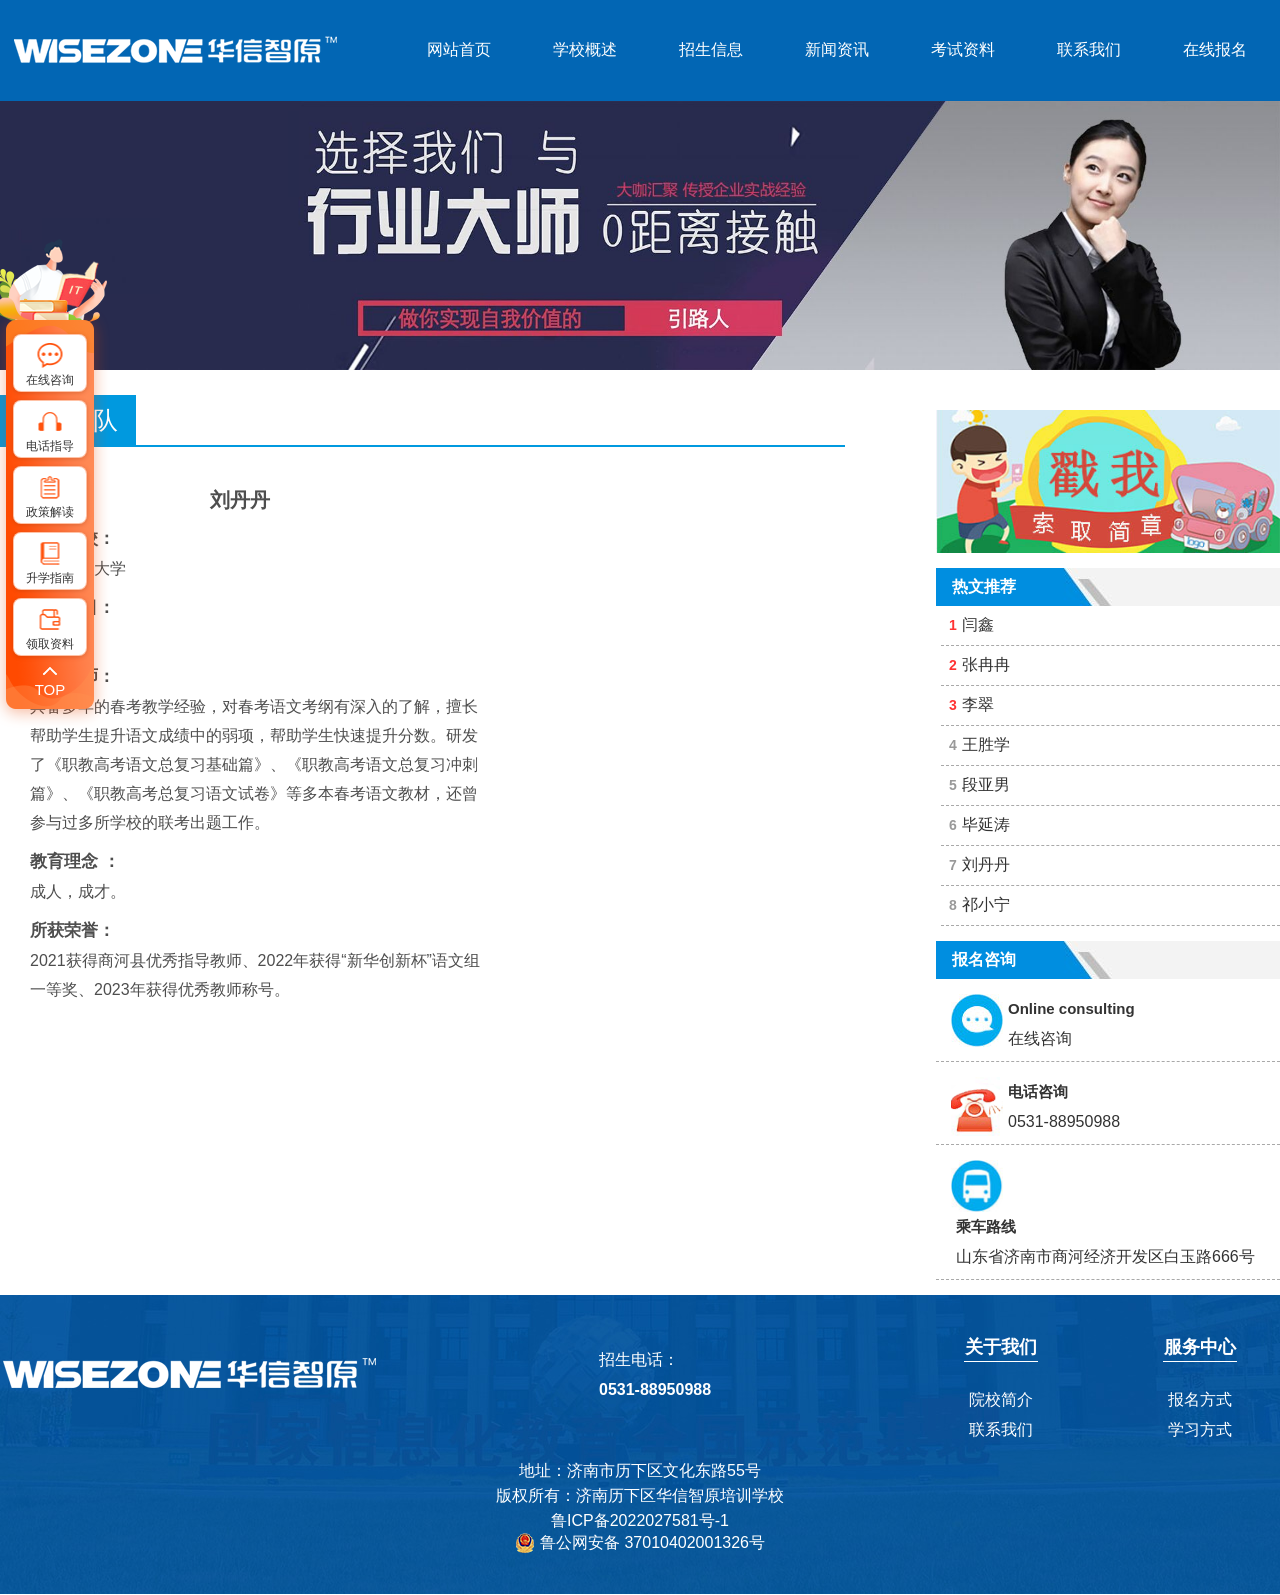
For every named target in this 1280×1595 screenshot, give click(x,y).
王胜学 (979, 744)
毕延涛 (979, 824)
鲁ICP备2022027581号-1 (640, 1520)
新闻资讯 (837, 49)
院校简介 (1001, 1399)
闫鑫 (971, 624)
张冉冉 (979, 664)
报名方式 (1200, 1399)
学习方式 (1200, 1429)
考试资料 (963, 49)
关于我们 (1001, 1347)
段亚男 (979, 784)
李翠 (971, 704)
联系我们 (1089, 49)
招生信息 (711, 49)
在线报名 (1215, 49)
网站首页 (459, 49)
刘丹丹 (979, 864)
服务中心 (1200, 1347)
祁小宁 (979, 904)
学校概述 (585, 49)
